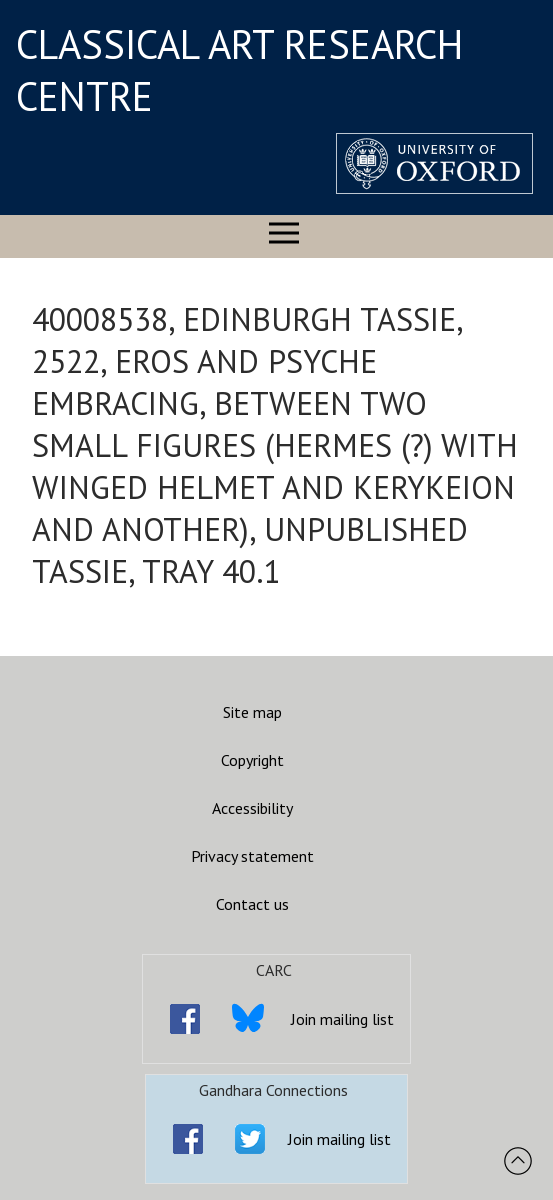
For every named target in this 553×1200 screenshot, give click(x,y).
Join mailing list (342, 1019)
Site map (252, 712)
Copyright (252, 760)
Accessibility (252, 808)
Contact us (252, 904)
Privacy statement (252, 856)
